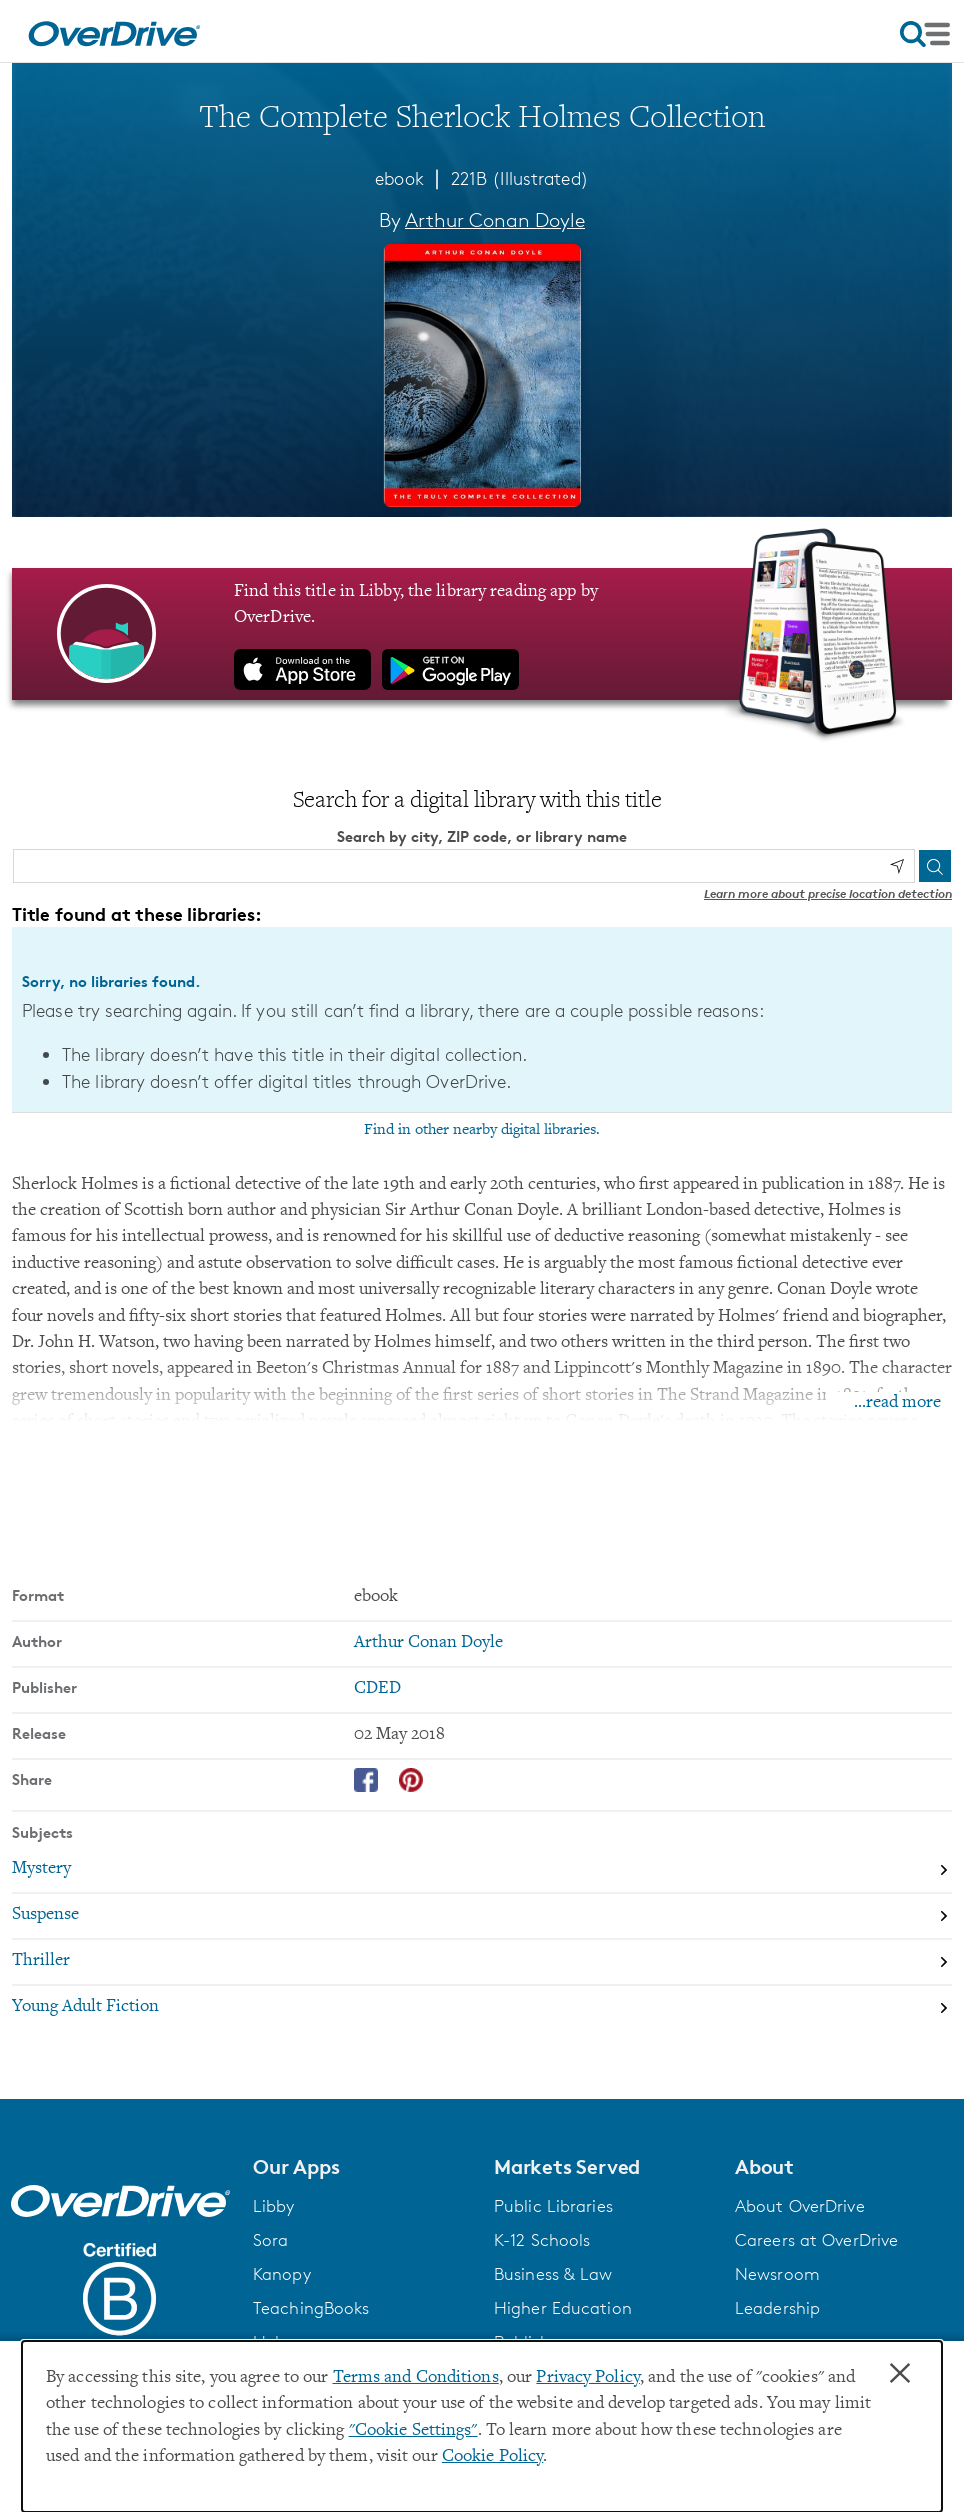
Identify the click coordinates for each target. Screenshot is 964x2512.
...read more (897, 1403)
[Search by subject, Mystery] (482, 1869)
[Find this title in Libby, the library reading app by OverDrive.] (482, 633)
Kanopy (282, 2273)
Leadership (777, 2307)
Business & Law (553, 2273)
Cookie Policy (492, 2457)
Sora (270, 2239)
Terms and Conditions (416, 2378)
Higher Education (563, 2307)
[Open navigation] (925, 34)
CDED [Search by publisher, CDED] (377, 1689)
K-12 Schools (542, 2239)
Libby (274, 2205)
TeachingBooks (311, 2307)
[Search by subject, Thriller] (482, 1961)
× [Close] (900, 2374)
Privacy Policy (588, 2378)
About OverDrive (800, 2205)
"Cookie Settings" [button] (413, 2431)
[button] (361, 2167)
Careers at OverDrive (816, 2239)
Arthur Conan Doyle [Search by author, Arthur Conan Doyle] (495, 220)
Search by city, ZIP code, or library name (482, 836)
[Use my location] (897, 866)
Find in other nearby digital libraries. (482, 1129)
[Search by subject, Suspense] (482, 1915)
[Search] (935, 866)
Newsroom (777, 2273)
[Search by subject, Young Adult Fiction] (482, 2007)
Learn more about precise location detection (828, 893)
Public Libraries (553, 2205)
